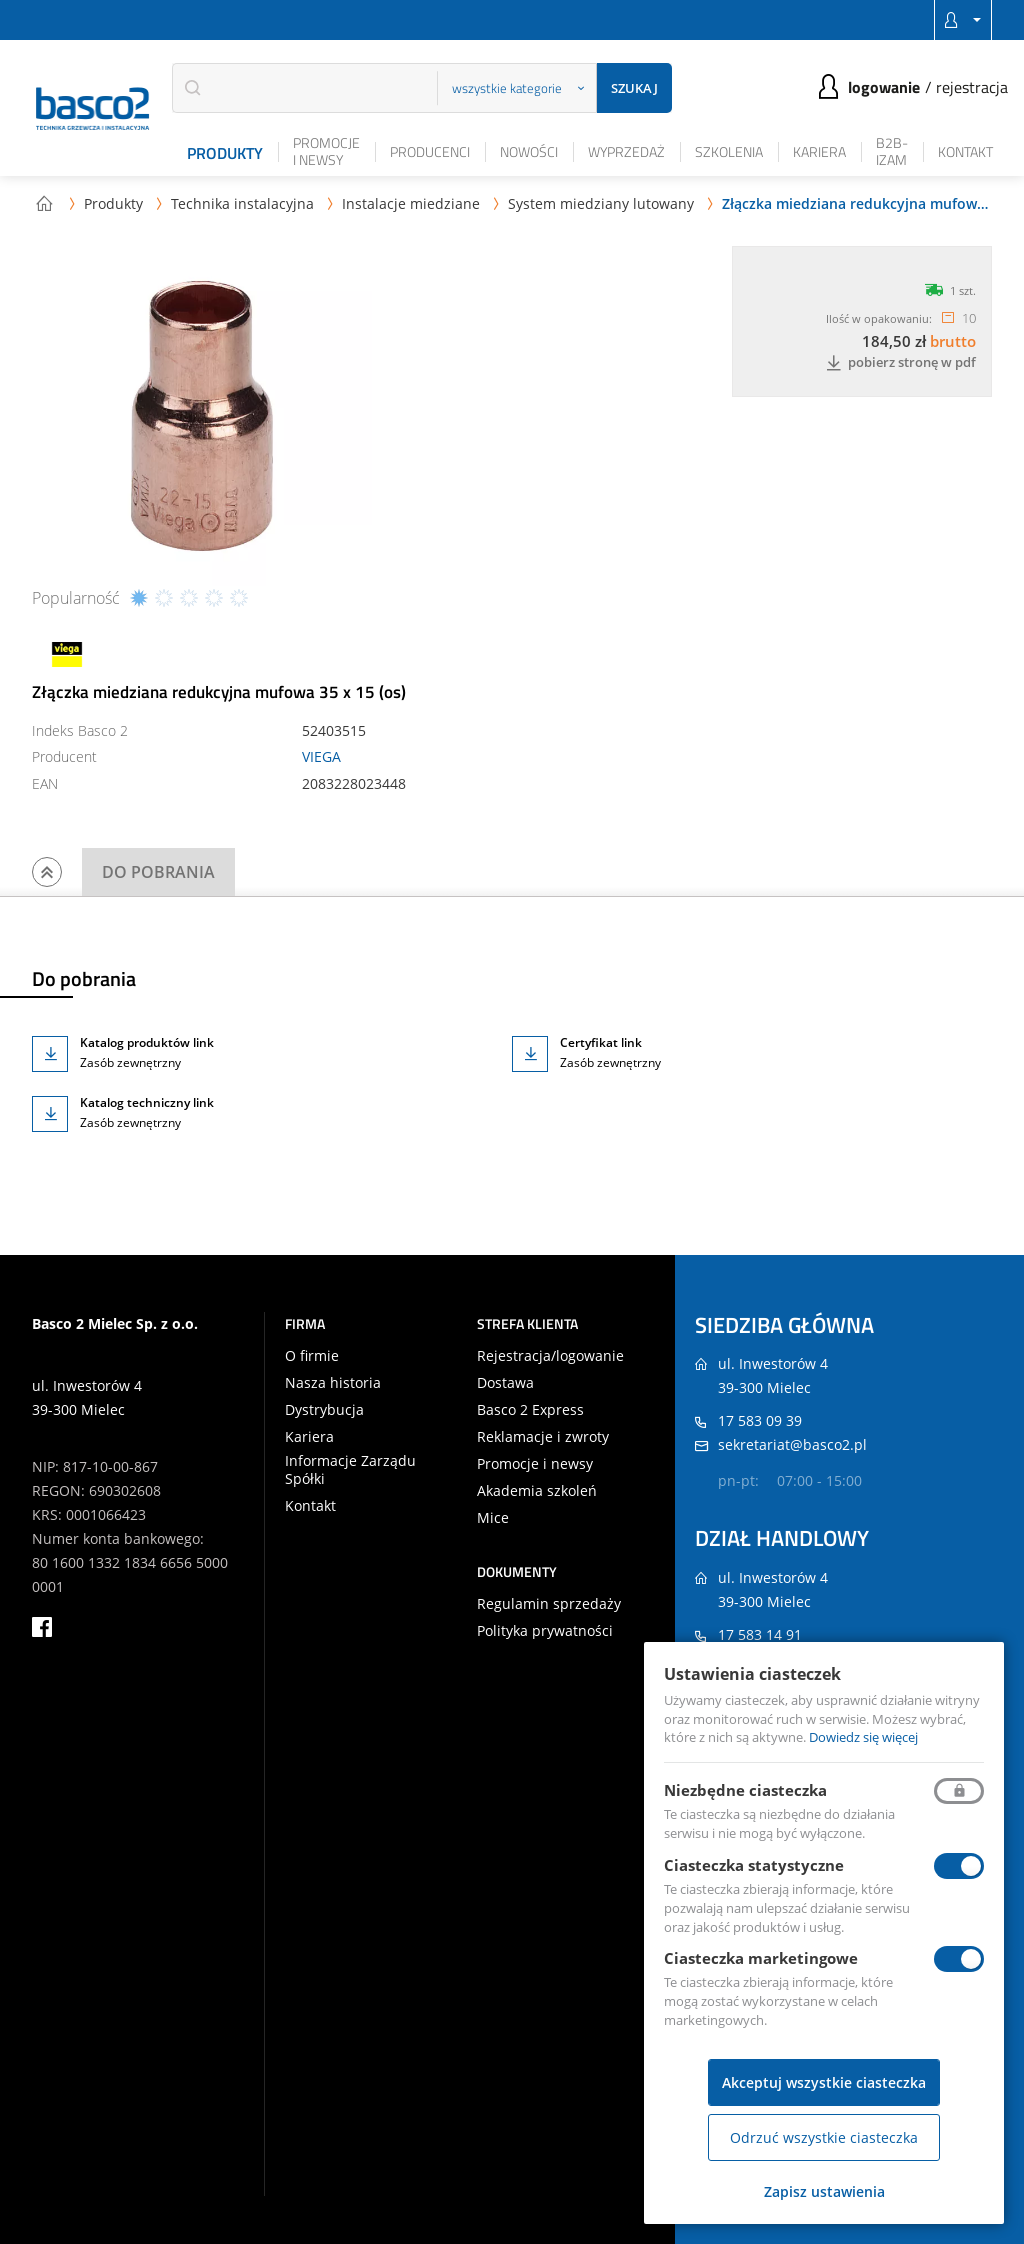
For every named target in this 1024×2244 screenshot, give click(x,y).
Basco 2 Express (530, 1410)
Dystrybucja (324, 1410)
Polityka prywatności (545, 1631)
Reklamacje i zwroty (543, 1437)
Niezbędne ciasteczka (745, 1790)
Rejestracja (972, 87)
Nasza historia (333, 1383)
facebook (42, 1627)
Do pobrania (158, 872)
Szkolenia (729, 151)
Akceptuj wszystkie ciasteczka (824, 2082)
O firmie (312, 1356)
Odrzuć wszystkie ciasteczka (824, 2137)
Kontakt (965, 151)
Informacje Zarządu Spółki (350, 1470)
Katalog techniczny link (147, 1102)
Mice (493, 1518)
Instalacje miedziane (411, 203)
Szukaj (634, 88)
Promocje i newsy (326, 151)
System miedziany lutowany (601, 203)
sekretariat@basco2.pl (792, 1444)
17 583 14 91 (760, 1634)
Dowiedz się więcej (863, 1737)
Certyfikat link (601, 1042)
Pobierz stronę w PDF (901, 363)
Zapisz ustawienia (824, 2191)
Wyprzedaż (626, 151)
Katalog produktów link (147, 1042)
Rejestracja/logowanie (550, 1356)
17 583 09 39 (760, 1420)
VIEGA (321, 756)
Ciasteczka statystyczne (754, 1865)
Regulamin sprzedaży (549, 1604)
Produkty (225, 153)
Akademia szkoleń (537, 1491)
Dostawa (505, 1383)
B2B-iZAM (892, 151)
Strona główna (44, 203)
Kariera (819, 151)
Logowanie (884, 87)
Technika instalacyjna (242, 203)
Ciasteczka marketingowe (761, 1958)
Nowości (529, 151)
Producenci (430, 151)
